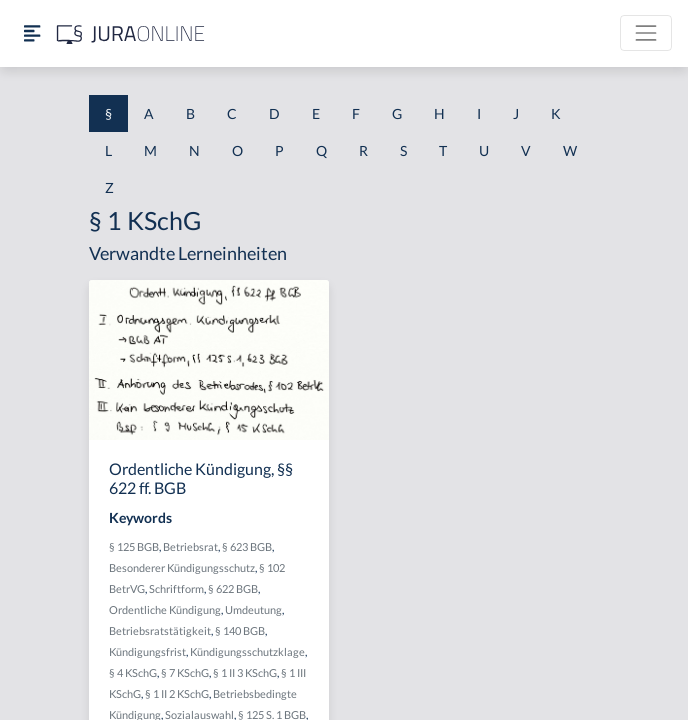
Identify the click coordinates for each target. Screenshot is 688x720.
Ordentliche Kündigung (165, 609)
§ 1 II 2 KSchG (177, 693)
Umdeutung (253, 609)
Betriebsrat (190, 546)
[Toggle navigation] (646, 33)
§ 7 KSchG (185, 672)
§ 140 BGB (240, 630)
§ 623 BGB (247, 546)
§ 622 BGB (233, 588)
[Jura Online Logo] (131, 33)
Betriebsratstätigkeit (160, 630)
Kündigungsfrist (147, 651)
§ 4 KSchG (133, 672)
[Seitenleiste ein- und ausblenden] (32, 33)
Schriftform (176, 588)
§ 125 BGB (134, 546)
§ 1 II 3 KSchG (245, 672)
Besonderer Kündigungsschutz (182, 567)
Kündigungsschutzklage (247, 651)
